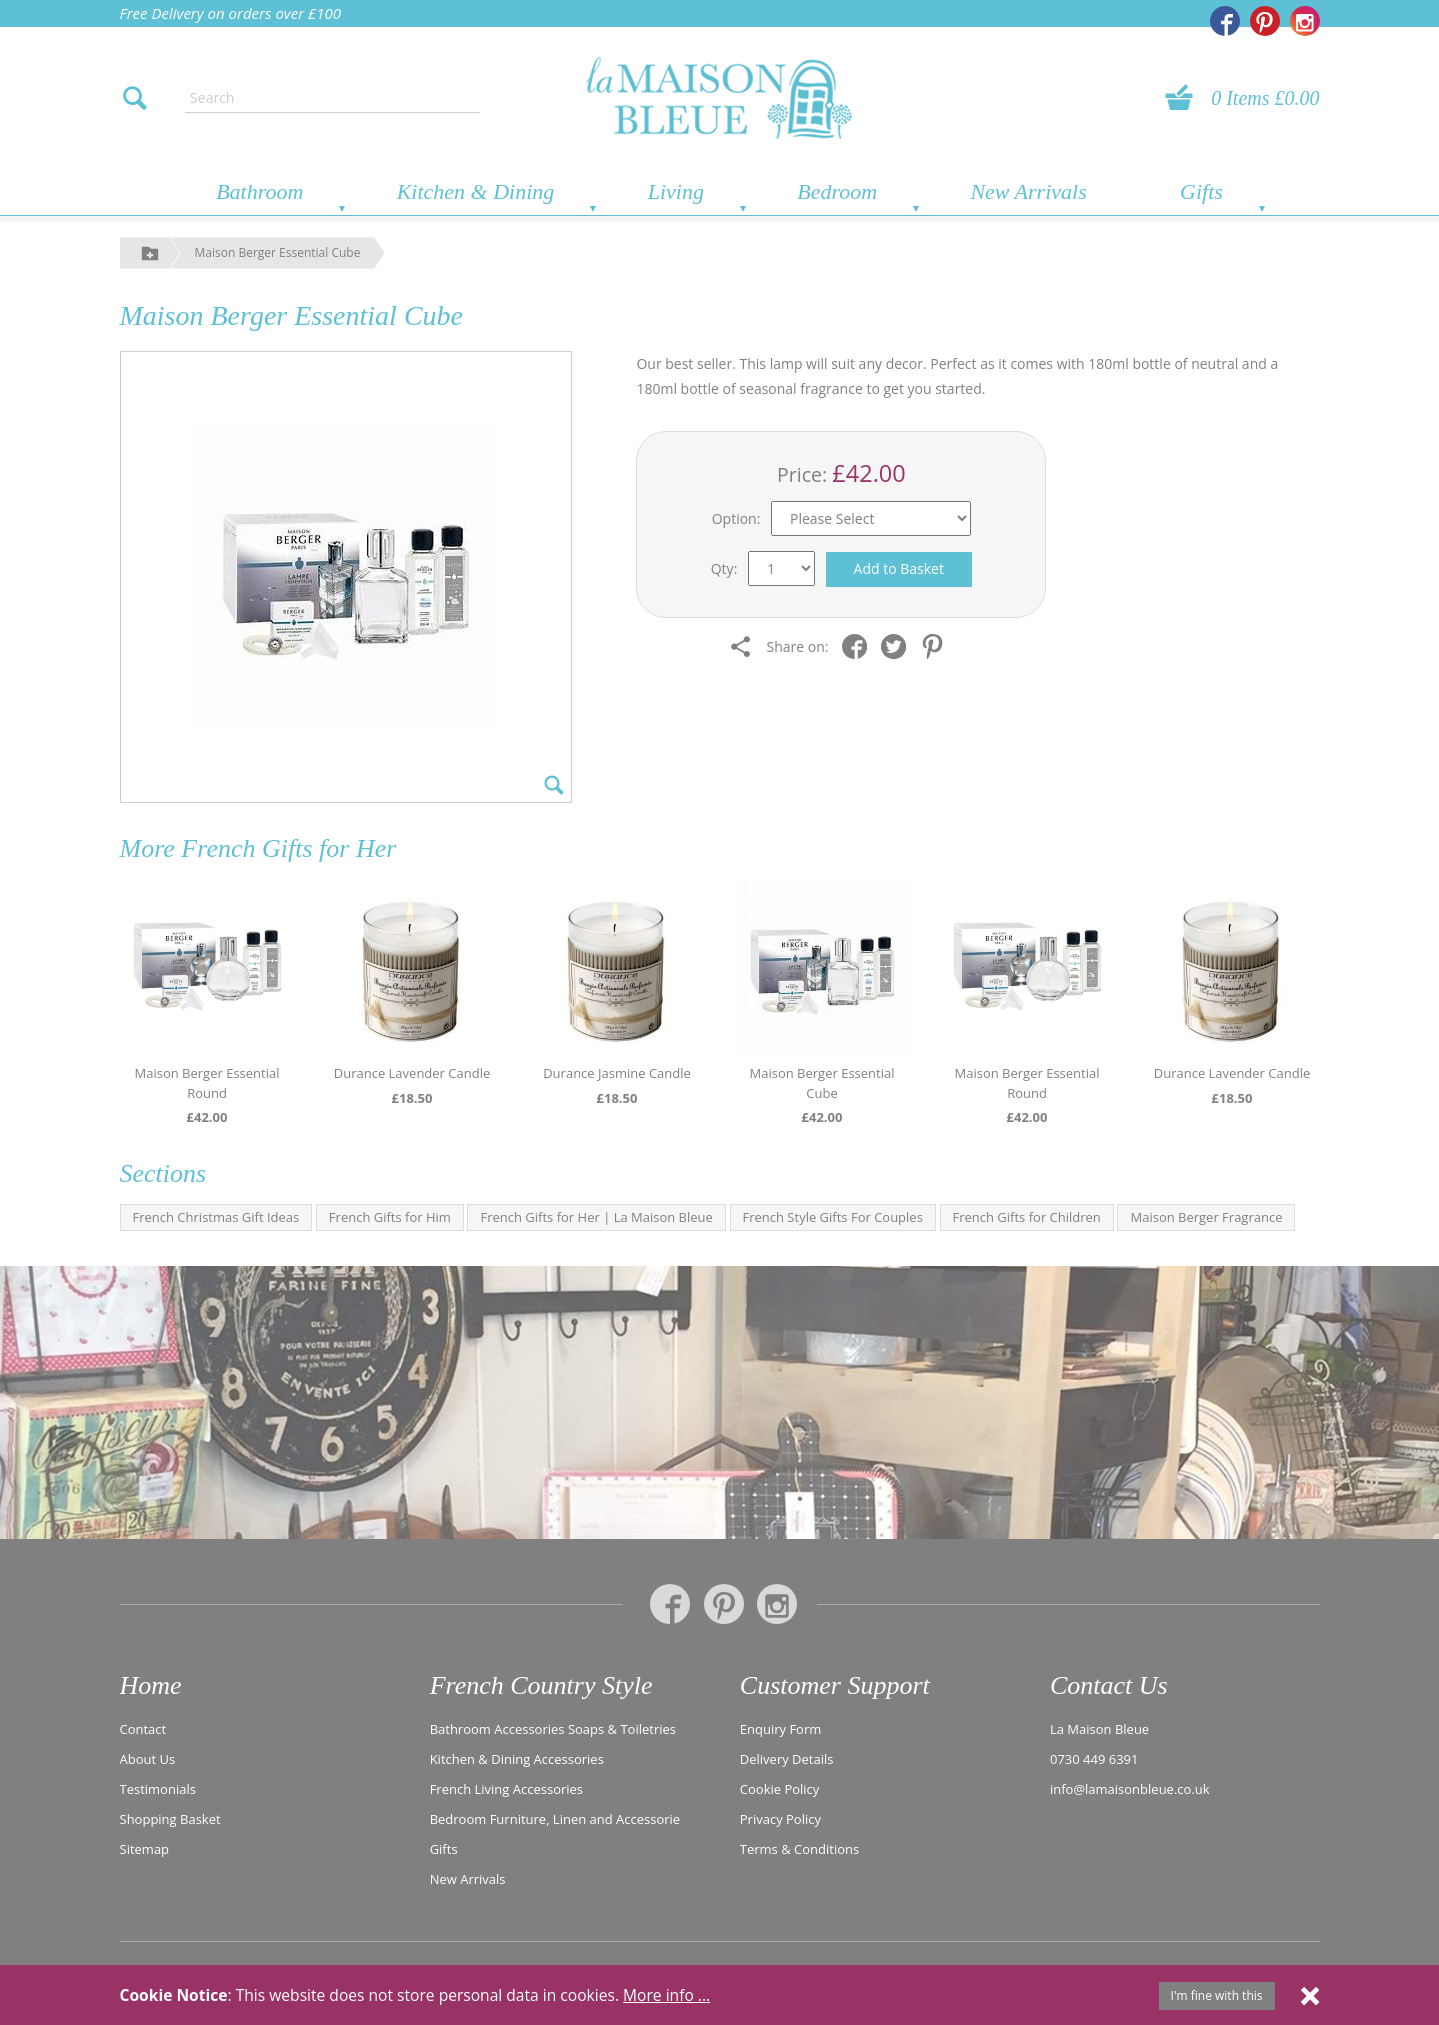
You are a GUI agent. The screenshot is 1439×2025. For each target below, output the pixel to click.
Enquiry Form (781, 1729)
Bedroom (837, 191)
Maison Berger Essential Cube (278, 252)
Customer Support (835, 1685)
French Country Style (541, 1685)
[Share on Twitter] (898, 646)
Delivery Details (787, 1759)
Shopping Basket (170, 1819)
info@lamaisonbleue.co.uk (1130, 1789)
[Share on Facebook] (859, 646)
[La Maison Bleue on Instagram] (1305, 21)
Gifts (1201, 191)
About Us (148, 1759)
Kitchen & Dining (476, 191)
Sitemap (145, 1849)
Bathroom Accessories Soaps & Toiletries (553, 1729)
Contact (143, 1729)
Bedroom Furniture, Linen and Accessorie (555, 1819)
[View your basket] (1185, 98)
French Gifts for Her (288, 848)
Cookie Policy (780, 1789)
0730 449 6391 (1094, 1759)
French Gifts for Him (390, 1217)
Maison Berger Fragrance (1206, 1217)
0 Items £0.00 (1265, 98)
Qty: (724, 568)
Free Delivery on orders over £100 (231, 13)
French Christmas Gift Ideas (216, 1217)
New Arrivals (1028, 191)
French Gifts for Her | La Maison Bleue (596, 1217)
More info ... (666, 1995)
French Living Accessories (506, 1789)
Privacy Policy (780, 1819)
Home (151, 1685)
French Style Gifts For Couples (833, 1217)
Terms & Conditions (799, 1849)
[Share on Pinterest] (937, 646)
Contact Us (1109, 1685)
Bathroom (259, 191)
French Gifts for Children (1027, 1217)
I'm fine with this (1217, 1995)
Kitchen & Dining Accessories (517, 1759)
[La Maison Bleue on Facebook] (1225, 21)
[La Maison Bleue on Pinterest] (1265, 21)
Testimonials (158, 1789)
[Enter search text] (332, 98)
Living (676, 191)
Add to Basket (899, 568)
